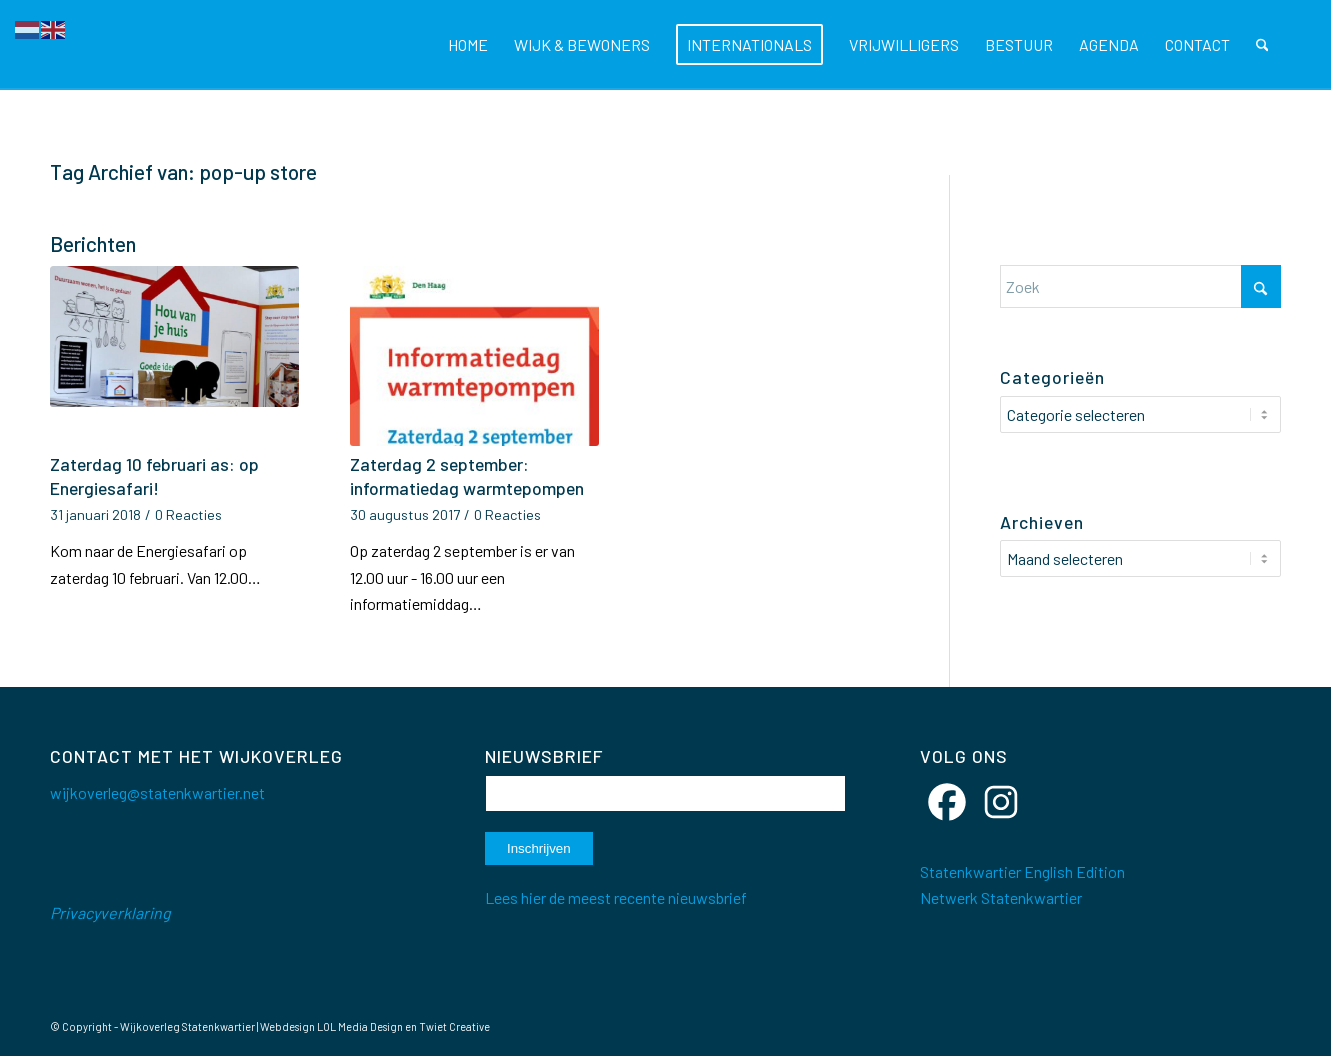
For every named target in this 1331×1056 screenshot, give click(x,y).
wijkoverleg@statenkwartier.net (157, 792)
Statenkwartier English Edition (1022, 871)
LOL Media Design (360, 1026)
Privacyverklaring (110, 912)
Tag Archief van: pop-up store (183, 171)
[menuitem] (468, 45)
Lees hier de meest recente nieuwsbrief (616, 897)
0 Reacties (188, 514)
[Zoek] (1262, 45)
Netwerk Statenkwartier (1001, 897)
